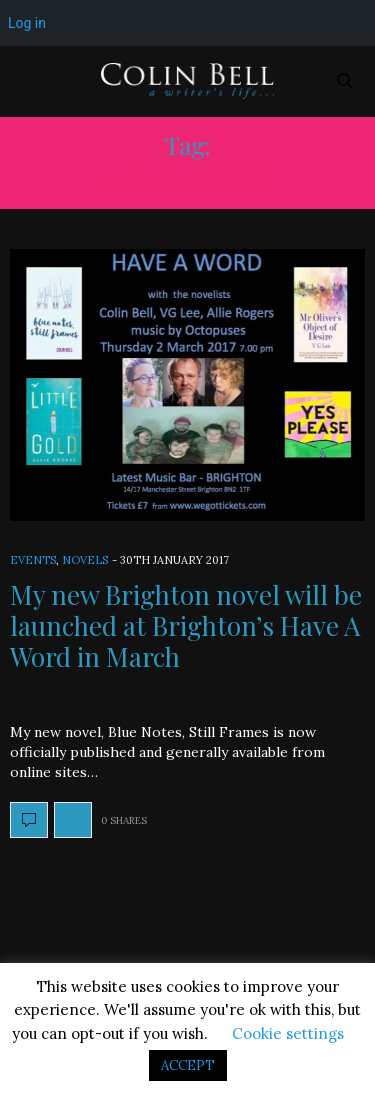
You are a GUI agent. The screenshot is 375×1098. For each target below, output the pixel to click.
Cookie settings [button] (288, 1033)
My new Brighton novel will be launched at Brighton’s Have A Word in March (186, 625)
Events (33, 560)
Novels (85, 560)
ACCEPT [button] (188, 1065)
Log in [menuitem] (27, 23)
